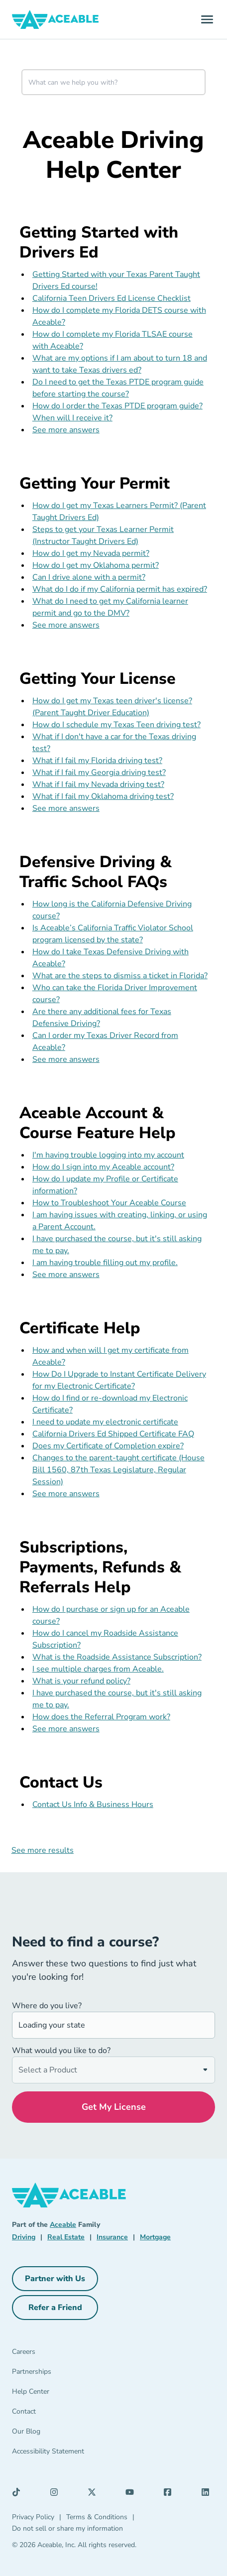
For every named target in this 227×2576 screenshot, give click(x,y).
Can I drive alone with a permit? (88, 577)
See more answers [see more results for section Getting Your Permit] (66, 625)
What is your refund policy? (81, 1680)
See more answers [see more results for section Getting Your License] (66, 808)
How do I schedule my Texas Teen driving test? (116, 724)
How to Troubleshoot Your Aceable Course (109, 1202)
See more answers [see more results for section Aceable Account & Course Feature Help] (66, 1274)
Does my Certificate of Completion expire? (108, 1445)
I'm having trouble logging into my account (108, 1155)
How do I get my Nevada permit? (90, 553)
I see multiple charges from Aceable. (98, 1669)
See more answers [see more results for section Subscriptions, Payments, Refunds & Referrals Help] (66, 1728)
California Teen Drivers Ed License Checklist (111, 298)
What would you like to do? (61, 2050)
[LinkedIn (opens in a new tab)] (208, 2494)
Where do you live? (47, 2005)
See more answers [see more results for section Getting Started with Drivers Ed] (66, 429)
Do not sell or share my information (67, 2528)
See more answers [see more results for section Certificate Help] (66, 1493)
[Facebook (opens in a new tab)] (170, 2494)
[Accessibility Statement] (79, 2453)
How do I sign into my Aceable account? (103, 1166)
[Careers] (79, 2354)
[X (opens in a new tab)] (95, 2494)
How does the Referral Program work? (101, 1716)
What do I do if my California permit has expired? (119, 589)
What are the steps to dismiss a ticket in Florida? (120, 975)
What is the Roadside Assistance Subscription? (117, 1657)
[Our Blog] (79, 2434)
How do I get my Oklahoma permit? (95, 565)
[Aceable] (55, 19)
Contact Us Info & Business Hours (92, 1804)
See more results (42, 1850)
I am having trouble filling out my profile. (105, 1262)
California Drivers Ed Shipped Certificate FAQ (113, 1433)
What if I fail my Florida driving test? (97, 760)
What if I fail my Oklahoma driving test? (103, 796)
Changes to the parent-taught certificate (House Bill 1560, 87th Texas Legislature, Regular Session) (118, 1469)
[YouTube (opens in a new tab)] (132, 2494)
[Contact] (79, 2414)
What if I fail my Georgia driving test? (99, 772)
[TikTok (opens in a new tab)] (19, 2494)
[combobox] (113, 82)
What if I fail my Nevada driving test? (98, 784)
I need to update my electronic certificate (105, 1422)
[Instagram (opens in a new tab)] (57, 2494)
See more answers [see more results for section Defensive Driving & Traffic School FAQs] (66, 1059)
